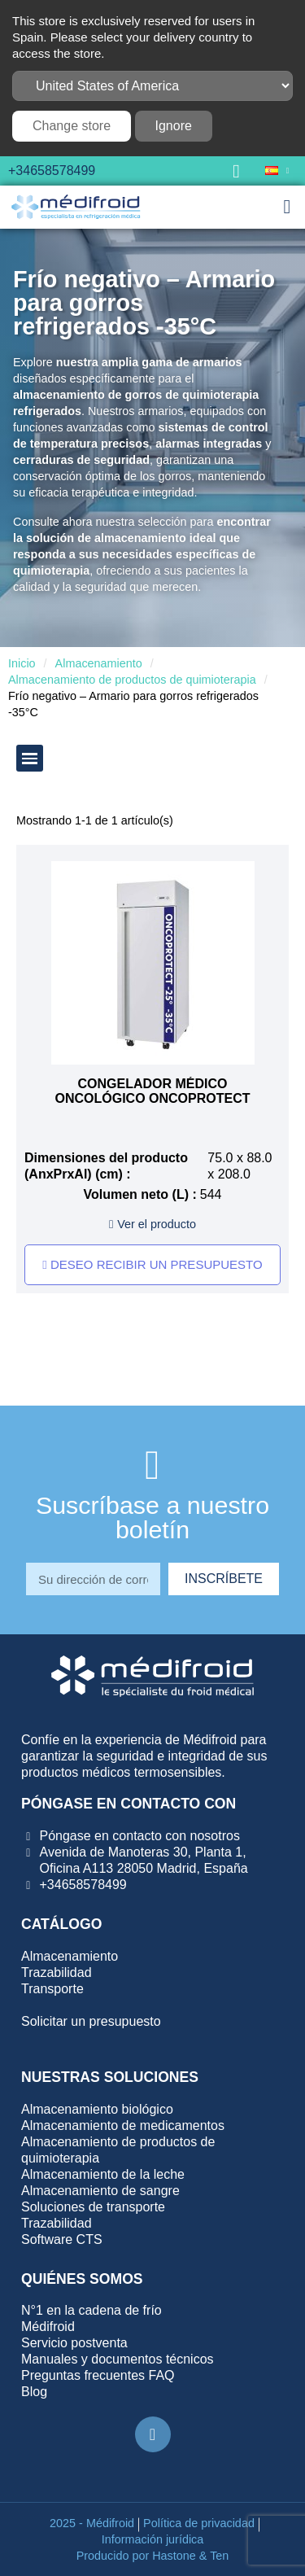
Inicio (22, 663)
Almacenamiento (98, 663)
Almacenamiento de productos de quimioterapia (132, 679)
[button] (236, 170)
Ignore (173, 126)
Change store (72, 126)
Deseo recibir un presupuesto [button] (152, 1264)
